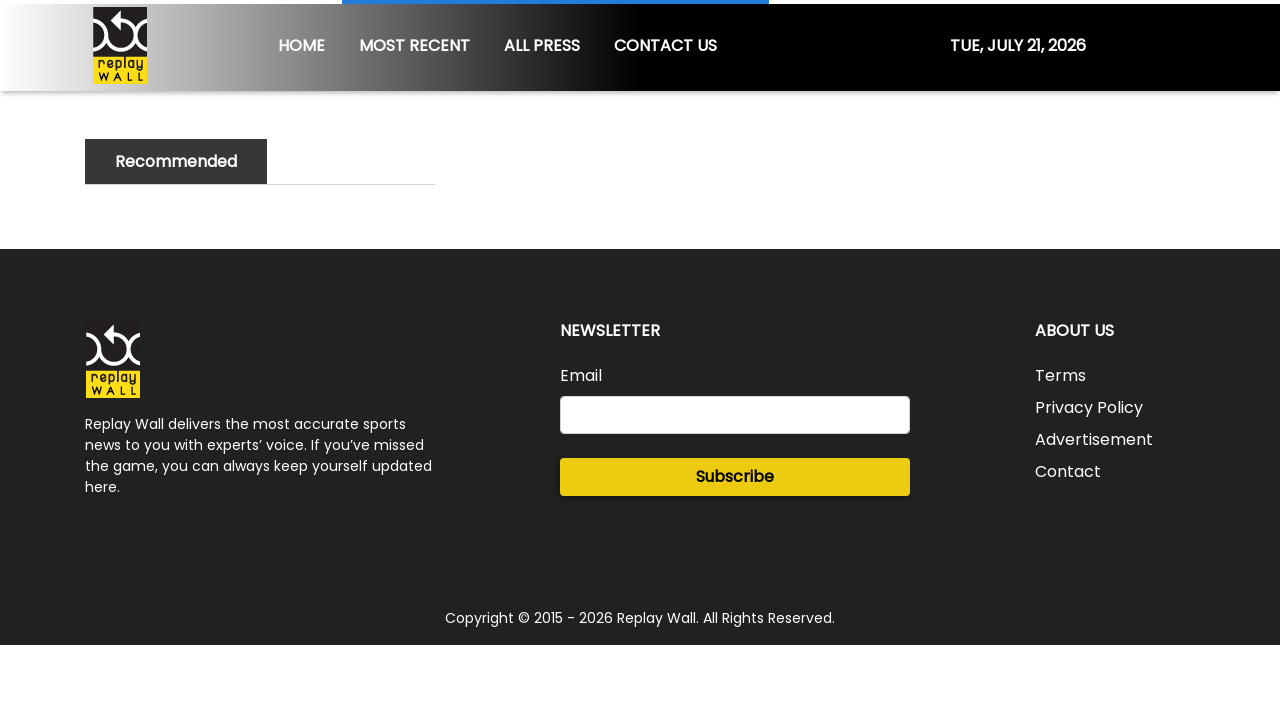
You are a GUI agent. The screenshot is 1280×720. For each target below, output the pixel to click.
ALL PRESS (542, 45)
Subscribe (735, 476)
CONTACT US (665, 45)
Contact (1068, 471)
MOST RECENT (414, 45)
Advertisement (1094, 439)
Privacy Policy (1089, 407)
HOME (301, 45)
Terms (1060, 375)
